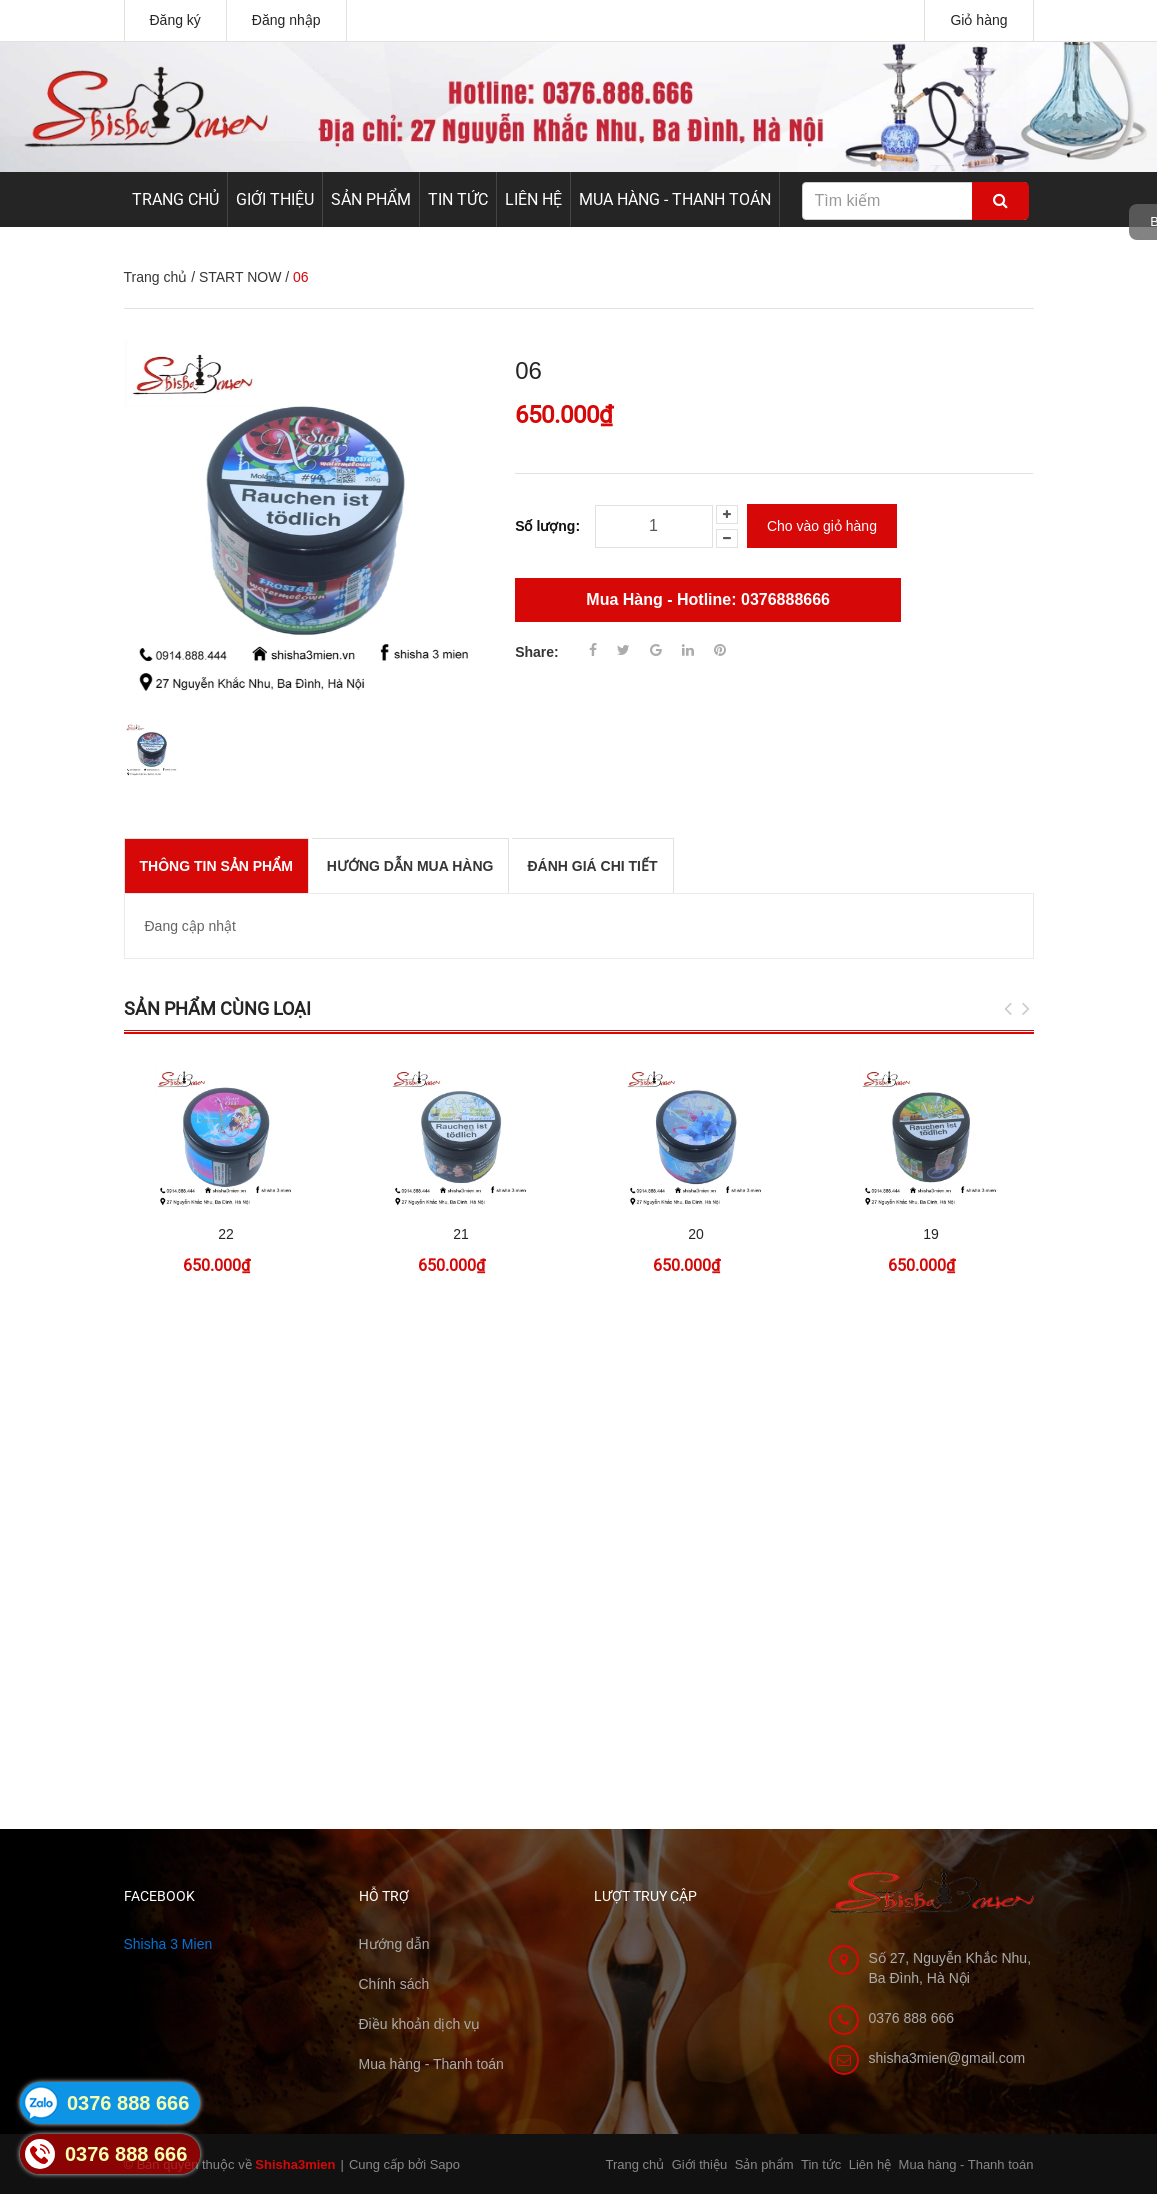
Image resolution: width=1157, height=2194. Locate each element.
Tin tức (458, 199)
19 (931, 1234)
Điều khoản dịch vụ (420, 2024)
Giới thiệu (275, 199)
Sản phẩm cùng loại (217, 1008)
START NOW (240, 277)
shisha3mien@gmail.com (947, 2058)
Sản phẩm (371, 199)
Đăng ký (175, 20)
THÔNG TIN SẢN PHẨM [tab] (216, 866)
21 (461, 1234)
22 (226, 1234)
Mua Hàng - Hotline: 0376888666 (708, 599)
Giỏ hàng (978, 20)
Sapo (445, 2164)
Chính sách (394, 1984)
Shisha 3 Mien (168, 1944)
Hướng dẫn (394, 1944)
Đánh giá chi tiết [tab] (592, 866)
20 (696, 1234)
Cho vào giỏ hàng (822, 526)
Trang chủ (175, 199)
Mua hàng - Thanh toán (675, 199)
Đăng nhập (286, 20)
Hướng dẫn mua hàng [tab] (410, 866)
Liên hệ (533, 199)
